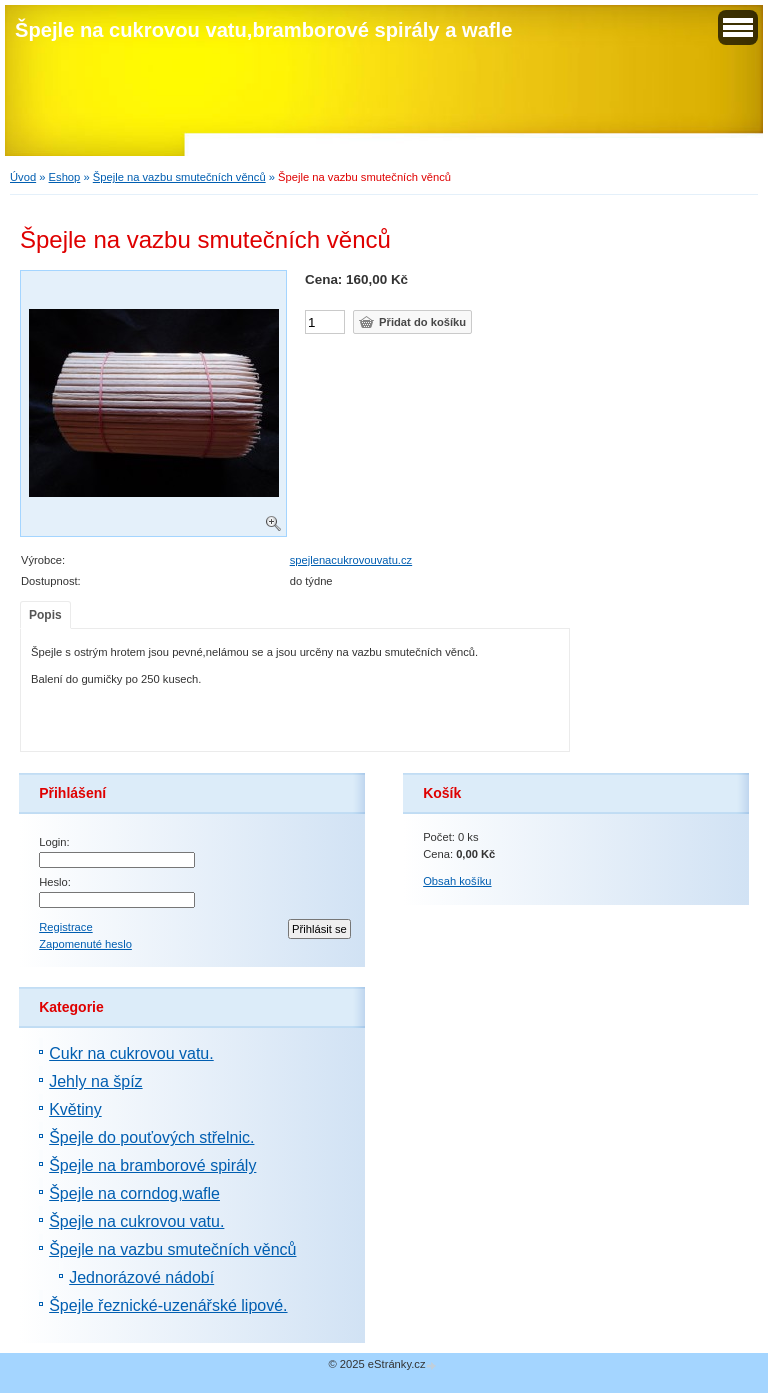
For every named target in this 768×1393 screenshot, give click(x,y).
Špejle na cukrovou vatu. (136, 1221)
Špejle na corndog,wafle (134, 1193)
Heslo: (55, 882)
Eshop (65, 177)
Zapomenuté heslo (85, 944)
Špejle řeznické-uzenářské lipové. (168, 1305)
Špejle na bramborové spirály (152, 1165)
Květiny (75, 1109)
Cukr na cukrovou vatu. (131, 1053)
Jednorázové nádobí (141, 1277)
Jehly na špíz (95, 1081)
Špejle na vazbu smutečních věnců (179, 177)
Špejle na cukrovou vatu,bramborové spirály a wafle (263, 30)
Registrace (65, 927)
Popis (45, 615)
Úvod (23, 177)
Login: (54, 842)
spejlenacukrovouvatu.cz (351, 560)
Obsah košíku (457, 881)
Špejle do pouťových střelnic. (151, 1137)
